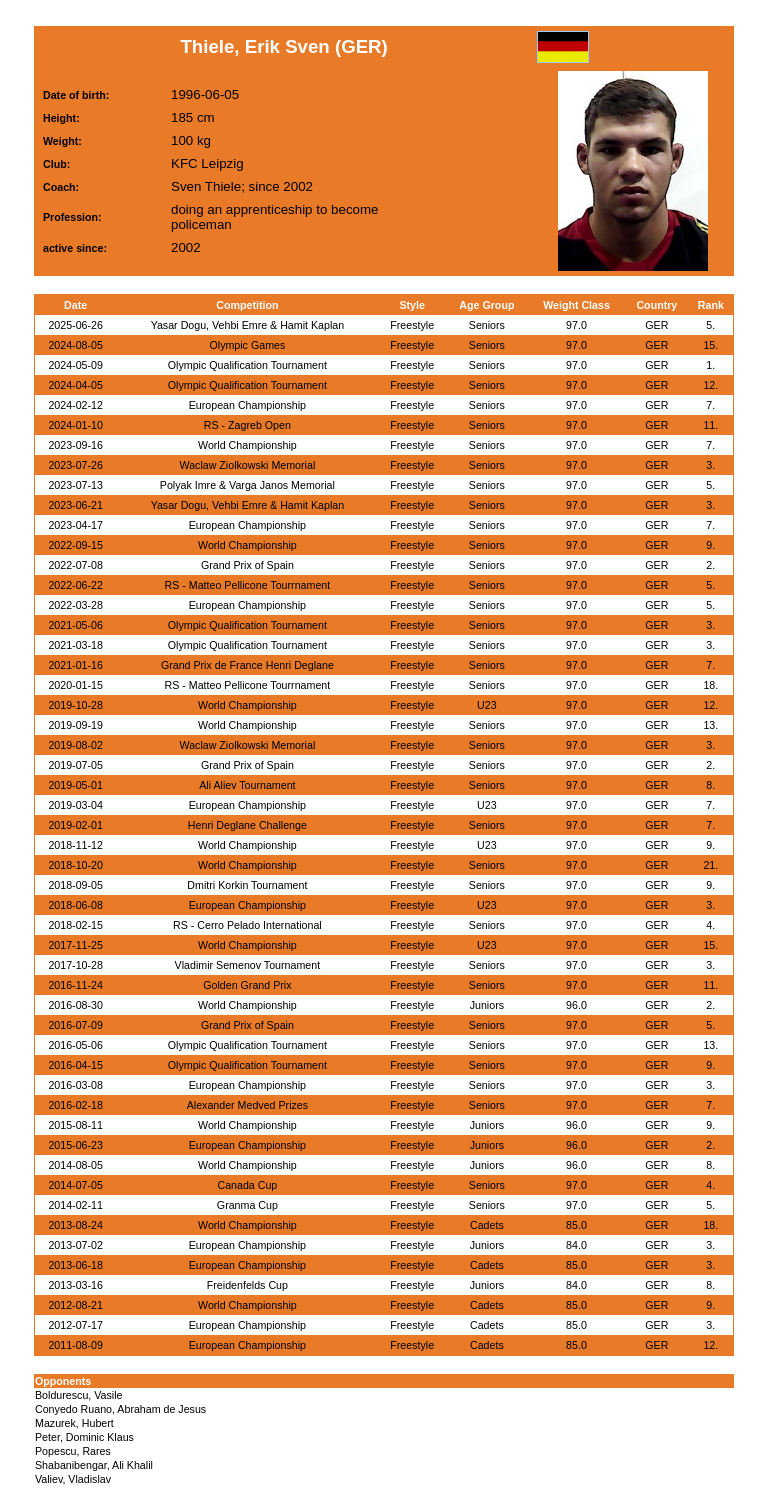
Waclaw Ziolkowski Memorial (247, 465)
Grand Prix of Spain (247, 565)
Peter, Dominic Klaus (84, 1437)
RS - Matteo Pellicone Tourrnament (248, 585)
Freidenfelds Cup (247, 1285)
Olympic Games (247, 345)
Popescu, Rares (73, 1451)
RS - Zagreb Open (247, 425)
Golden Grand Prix (247, 985)
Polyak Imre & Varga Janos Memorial (247, 485)
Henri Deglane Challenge (247, 825)
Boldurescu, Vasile (78, 1395)
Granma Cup (247, 1205)
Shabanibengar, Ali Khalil (94, 1465)
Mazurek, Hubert (74, 1423)
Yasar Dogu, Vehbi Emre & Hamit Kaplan (248, 325)
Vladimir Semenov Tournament (248, 965)
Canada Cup (247, 1185)
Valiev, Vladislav (73, 1479)
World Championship (247, 445)
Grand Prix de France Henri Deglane (247, 665)
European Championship (247, 405)
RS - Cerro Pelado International (247, 925)
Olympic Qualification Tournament (247, 365)
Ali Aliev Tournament (247, 785)
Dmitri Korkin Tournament (247, 885)
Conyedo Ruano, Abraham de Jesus (120, 1409)
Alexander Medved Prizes (247, 1105)
